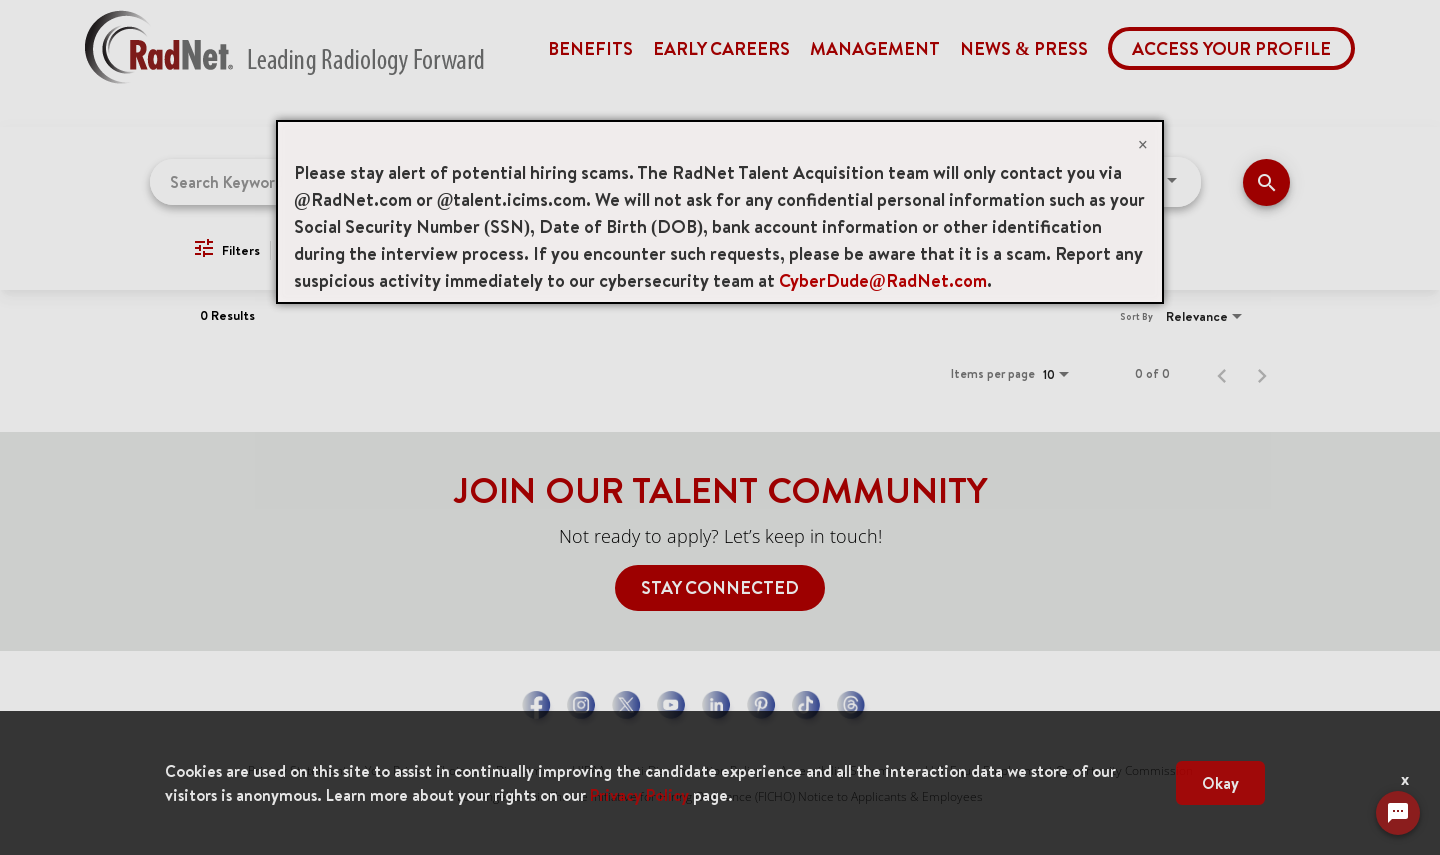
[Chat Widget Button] (1398, 813)
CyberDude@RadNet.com (883, 280)
